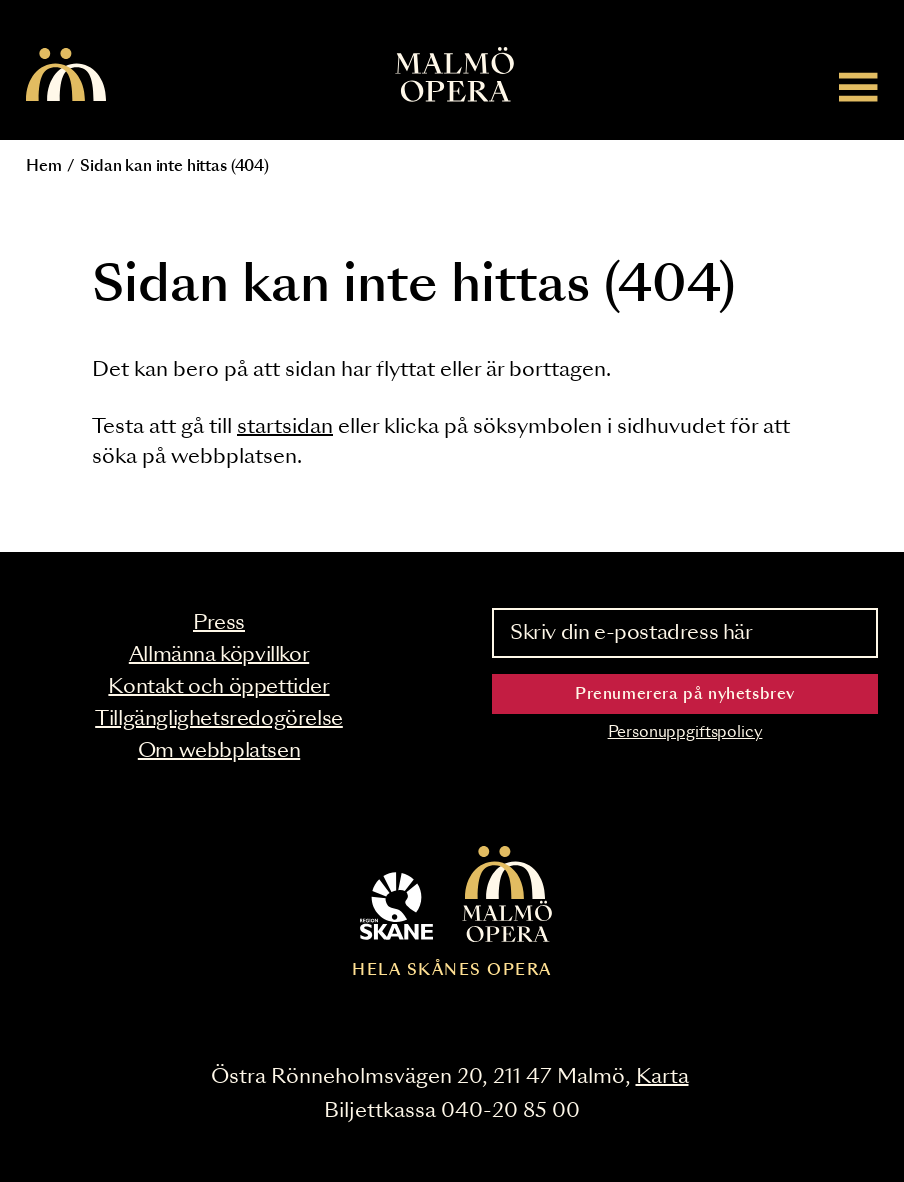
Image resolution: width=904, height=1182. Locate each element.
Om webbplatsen (219, 751)
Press (219, 623)
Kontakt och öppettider (218, 687)
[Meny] (858, 86)
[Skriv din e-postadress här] (685, 633)
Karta (662, 1077)
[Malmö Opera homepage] (66, 76)
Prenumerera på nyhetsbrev (685, 694)
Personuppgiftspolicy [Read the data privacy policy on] (685, 732)
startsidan (285, 427)
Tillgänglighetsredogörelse (219, 719)
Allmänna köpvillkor (219, 655)
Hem (44, 166)
